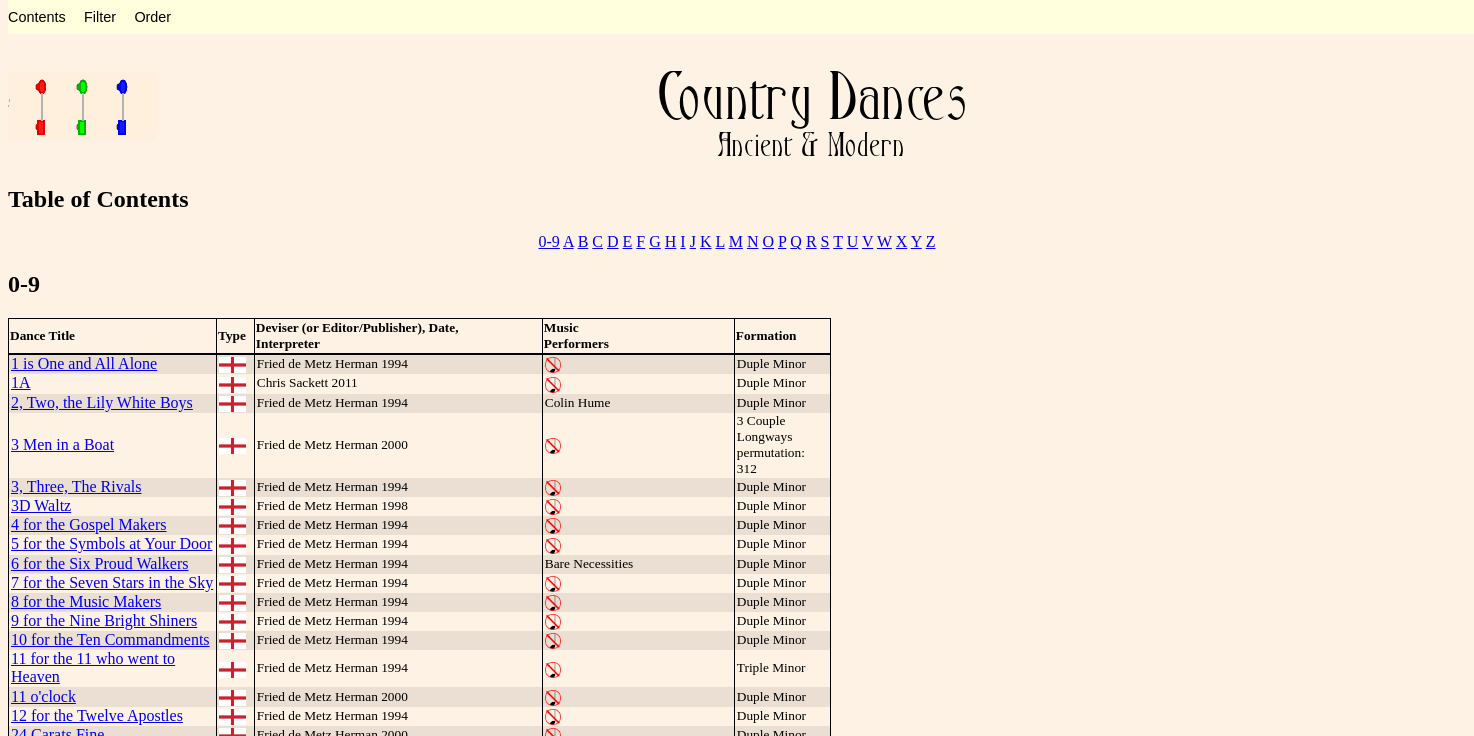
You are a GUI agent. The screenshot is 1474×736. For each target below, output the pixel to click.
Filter (100, 17)
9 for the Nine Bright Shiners (104, 620)
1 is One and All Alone (84, 363)
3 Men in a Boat (62, 444)
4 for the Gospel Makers (89, 524)
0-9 (549, 241)
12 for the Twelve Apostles (97, 715)
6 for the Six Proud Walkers (100, 563)
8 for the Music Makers (86, 601)
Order (152, 17)
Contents (37, 17)
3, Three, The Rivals (76, 486)
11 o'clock (43, 696)
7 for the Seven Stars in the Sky (112, 582)
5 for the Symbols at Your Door (111, 543)
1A (21, 382)
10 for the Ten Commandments (110, 639)
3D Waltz (41, 505)
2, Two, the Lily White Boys (102, 402)
